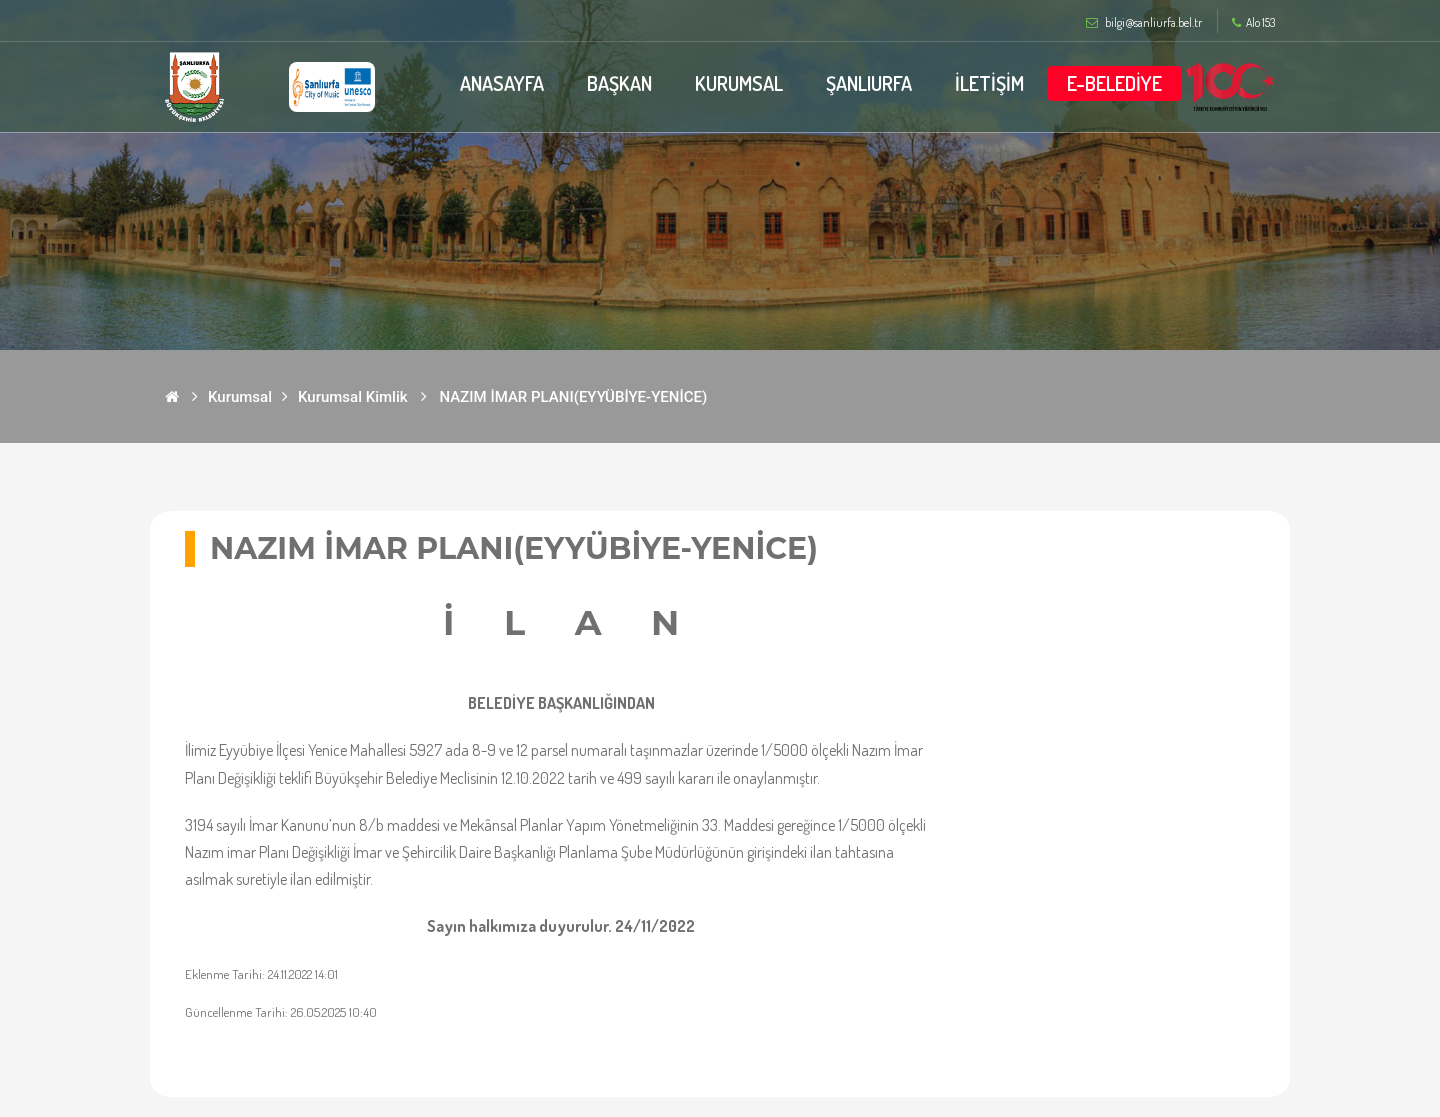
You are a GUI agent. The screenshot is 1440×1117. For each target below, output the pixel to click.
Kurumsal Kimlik (353, 397)
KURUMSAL (739, 83)
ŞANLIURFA (869, 83)
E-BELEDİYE (1114, 83)
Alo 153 (1253, 23)
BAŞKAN (619, 83)
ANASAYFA (502, 83)
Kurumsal (240, 397)
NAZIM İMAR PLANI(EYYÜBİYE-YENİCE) (574, 397)
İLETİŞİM (989, 83)
